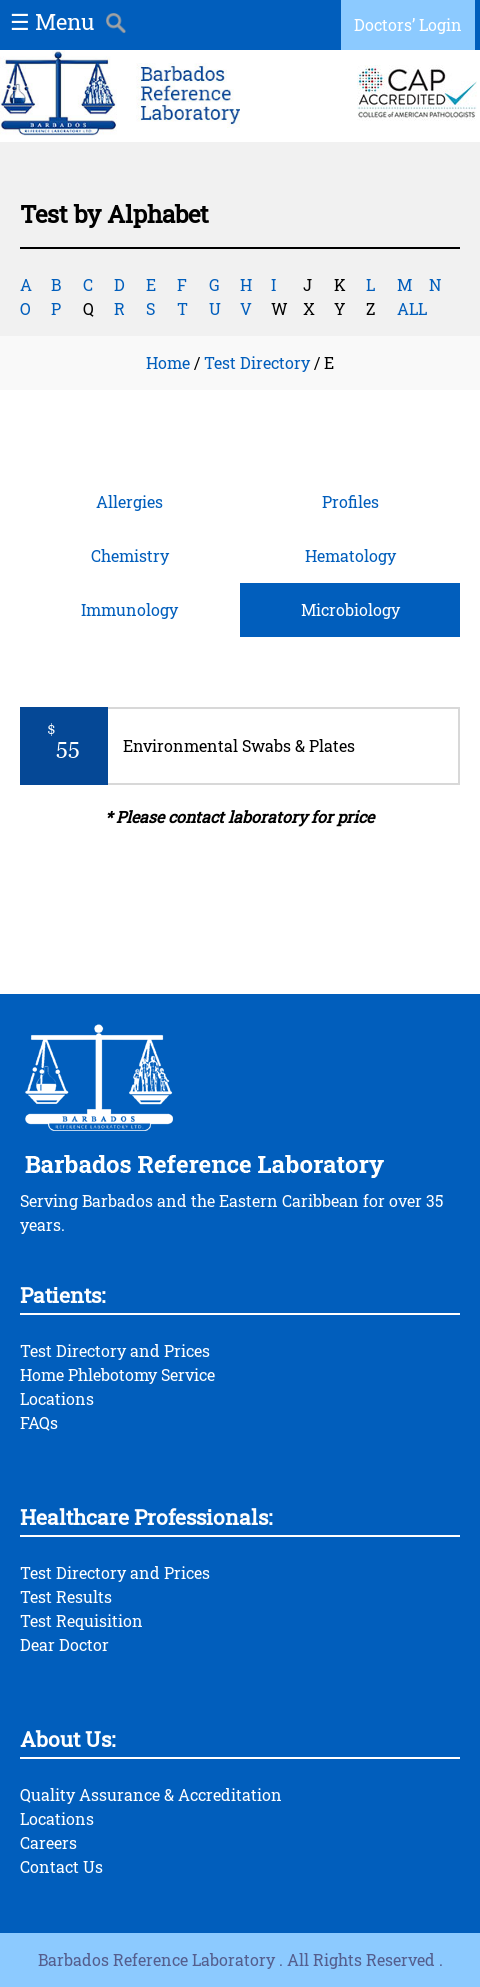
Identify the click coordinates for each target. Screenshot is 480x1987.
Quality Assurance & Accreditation (151, 1794)
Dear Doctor (64, 1644)
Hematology (350, 555)
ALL (412, 308)
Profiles (350, 501)
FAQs (39, 1422)
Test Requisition (81, 1620)
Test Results (66, 1596)
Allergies (129, 501)
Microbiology (350, 609)
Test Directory (257, 362)
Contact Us (61, 1866)
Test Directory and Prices (115, 1350)
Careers (48, 1842)
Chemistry (130, 555)
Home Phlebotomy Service (117, 1374)
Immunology (129, 609)
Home (168, 362)
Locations (57, 1398)
